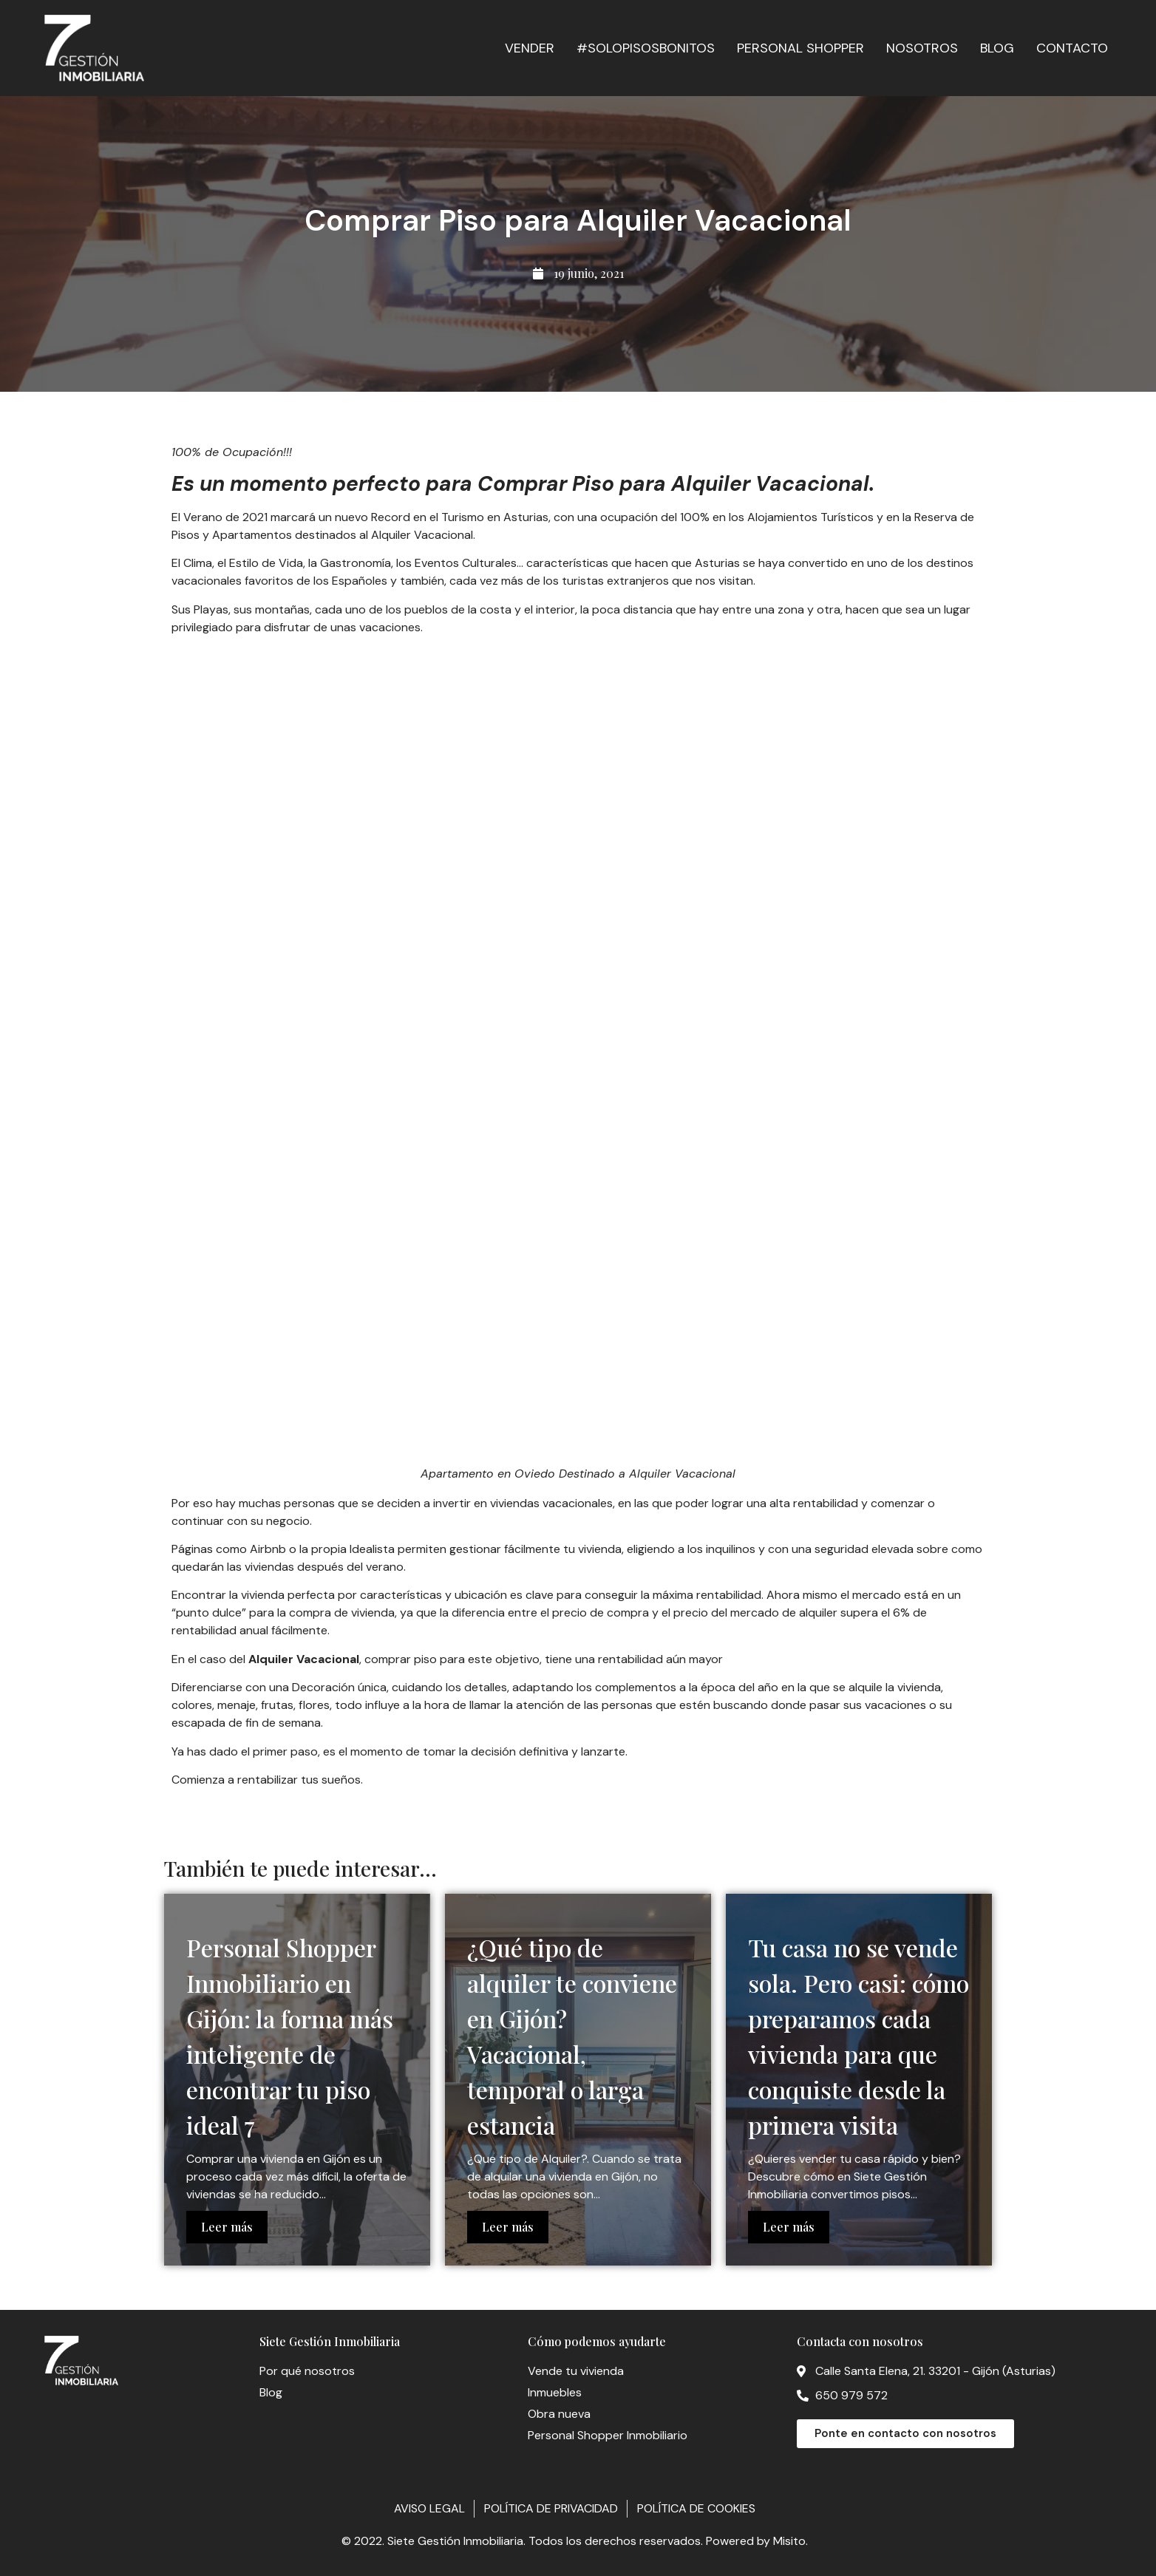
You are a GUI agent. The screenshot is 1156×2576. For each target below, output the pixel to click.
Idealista (374, 1549)
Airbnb (268, 1549)
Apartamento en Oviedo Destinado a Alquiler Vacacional (578, 1473)
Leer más (227, 2227)
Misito (789, 2541)
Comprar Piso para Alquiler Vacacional (673, 483)
